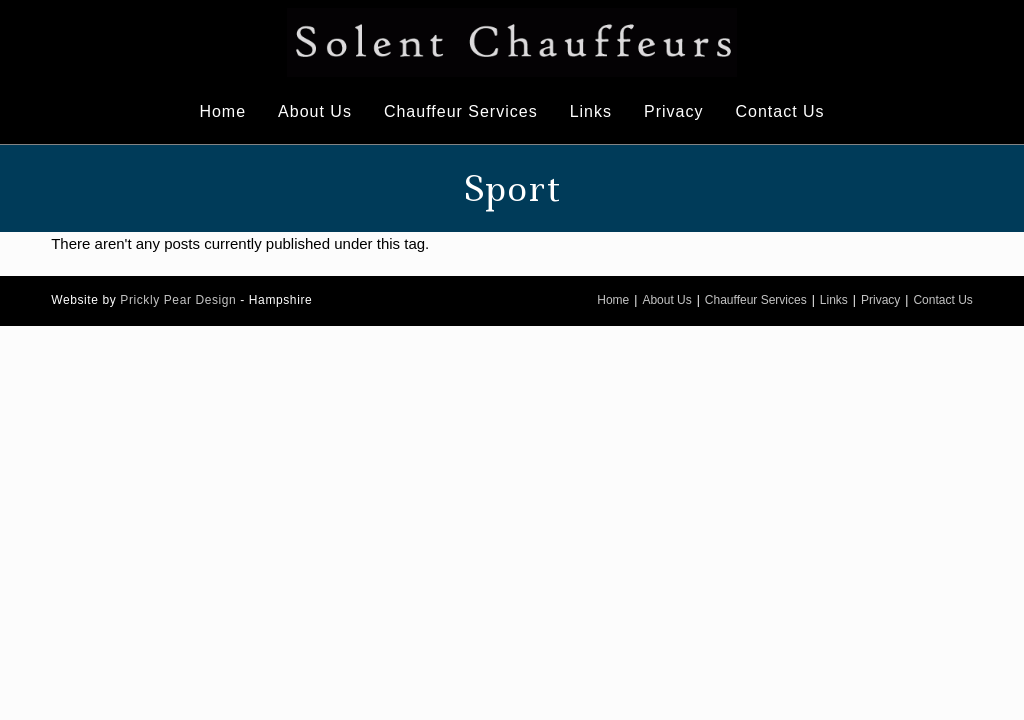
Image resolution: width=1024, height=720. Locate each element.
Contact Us (942, 300)
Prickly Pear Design (178, 300)
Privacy (880, 300)
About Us (666, 300)
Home (613, 300)
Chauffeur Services (756, 300)
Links (834, 300)
